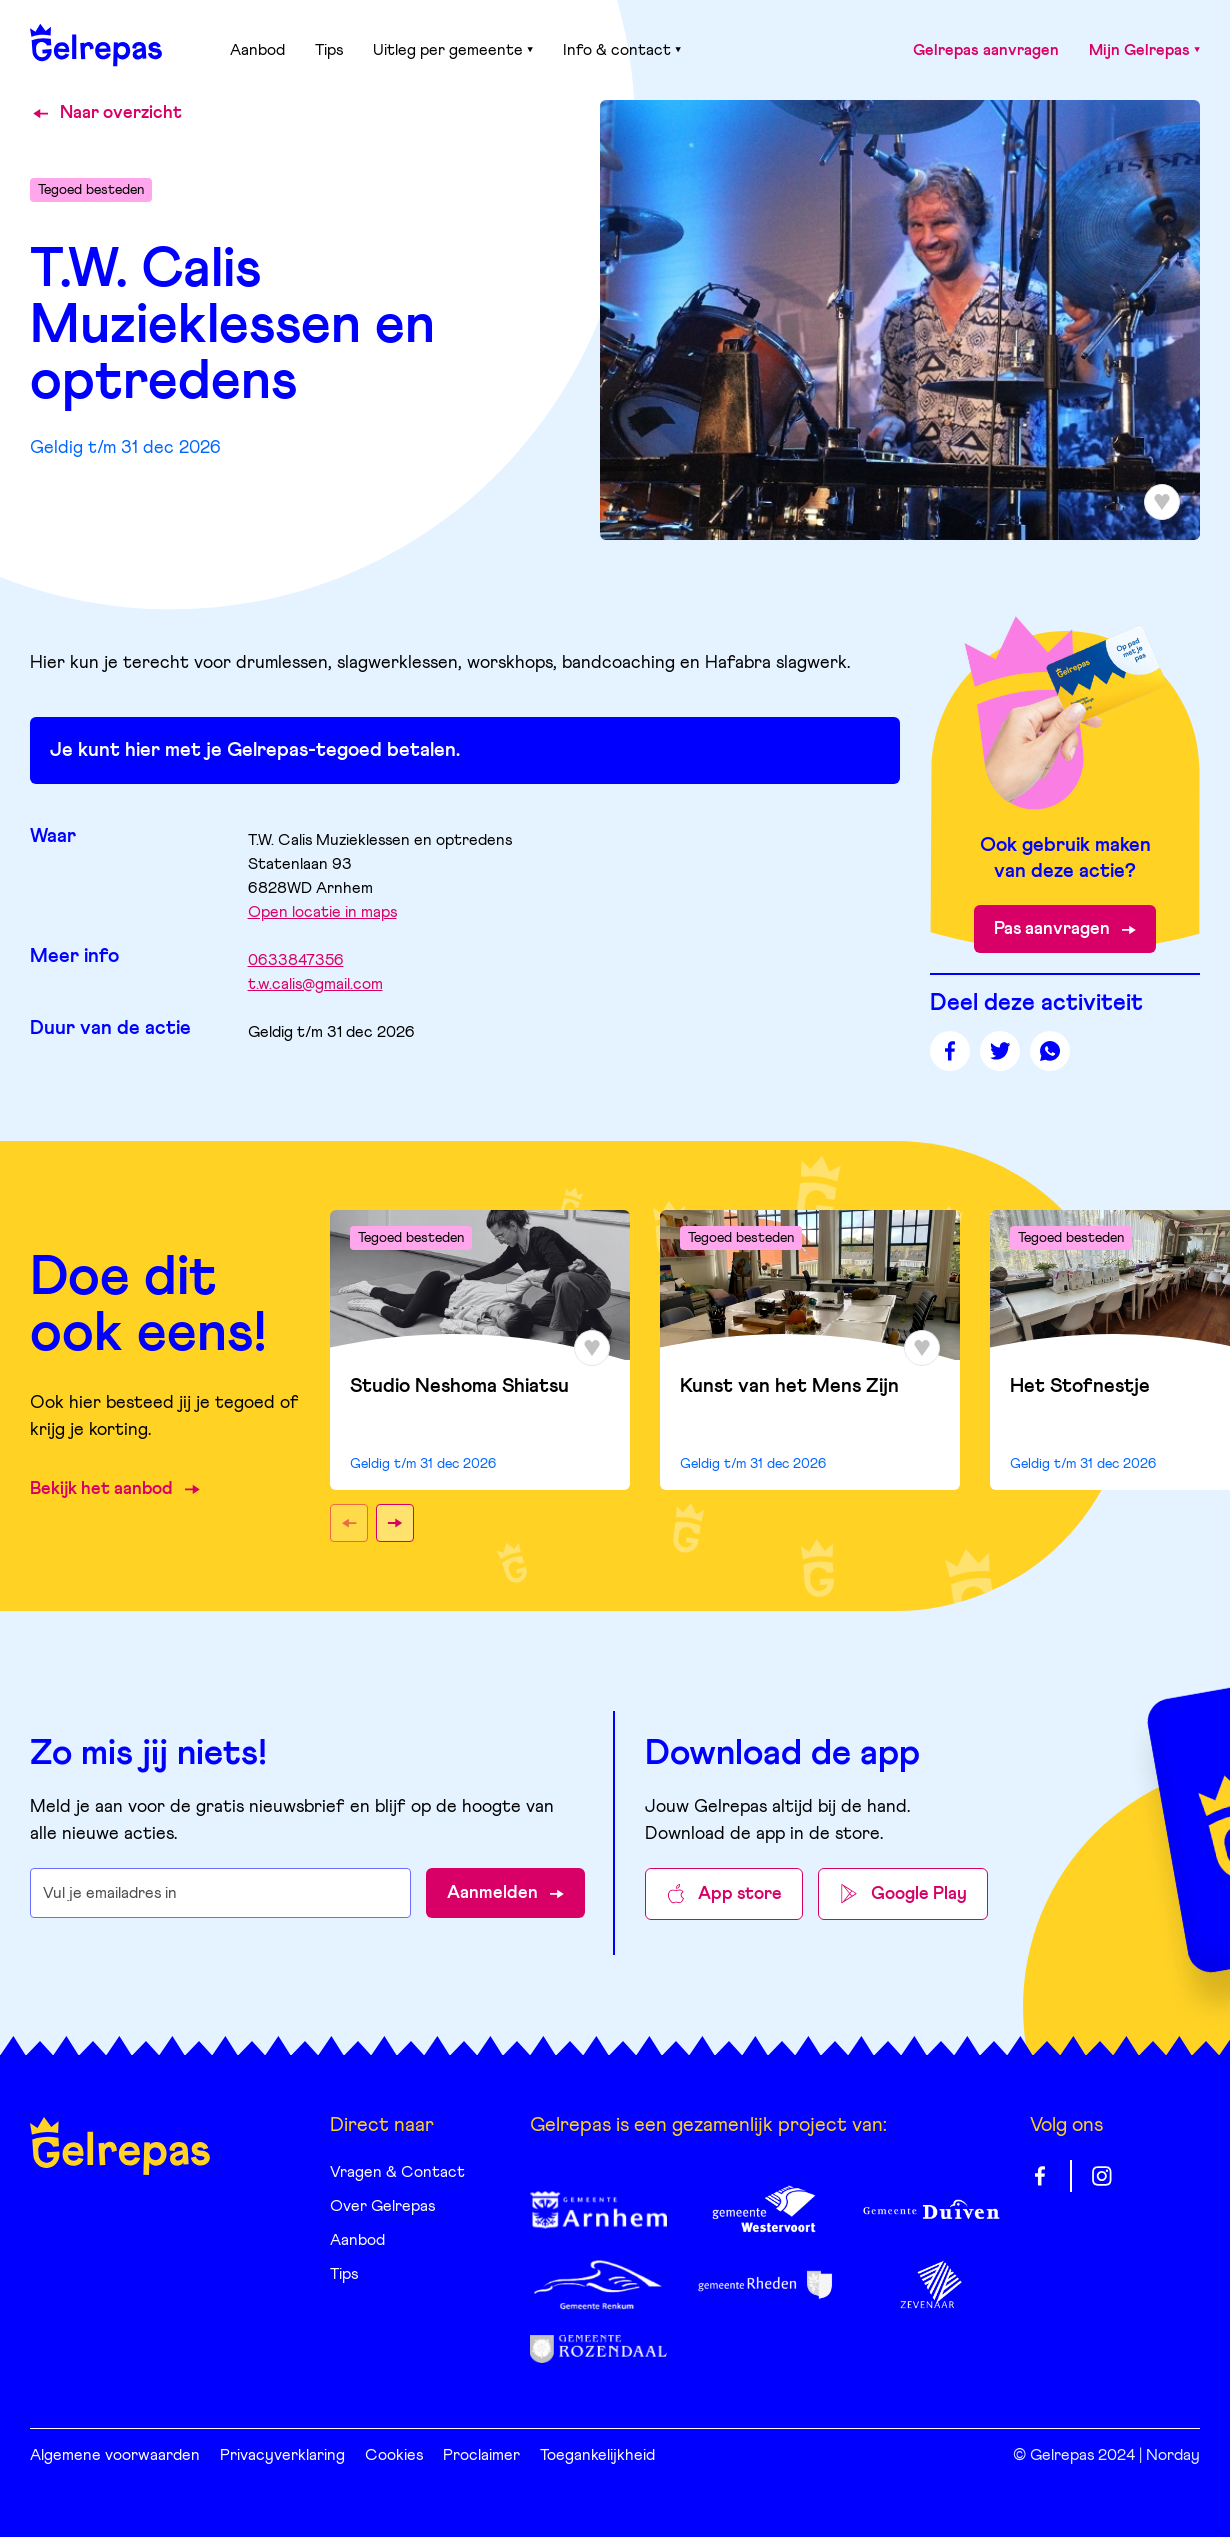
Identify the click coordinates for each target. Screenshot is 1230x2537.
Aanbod (257, 50)
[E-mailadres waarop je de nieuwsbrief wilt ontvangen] (220, 1893)
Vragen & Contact (397, 2172)
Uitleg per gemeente (453, 50)
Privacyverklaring (282, 2455)
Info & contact (622, 50)
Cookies (394, 2455)
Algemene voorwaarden (115, 2455)
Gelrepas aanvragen (986, 50)
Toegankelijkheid (597, 2455)
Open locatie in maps (322, 912)
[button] (349, 1523)
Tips (329, 50)
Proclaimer (481, 2455)
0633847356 (296, 960)
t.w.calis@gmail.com (315, 984)
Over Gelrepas (382, 2206)
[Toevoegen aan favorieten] (1162, 502)
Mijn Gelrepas (1144, 50)
